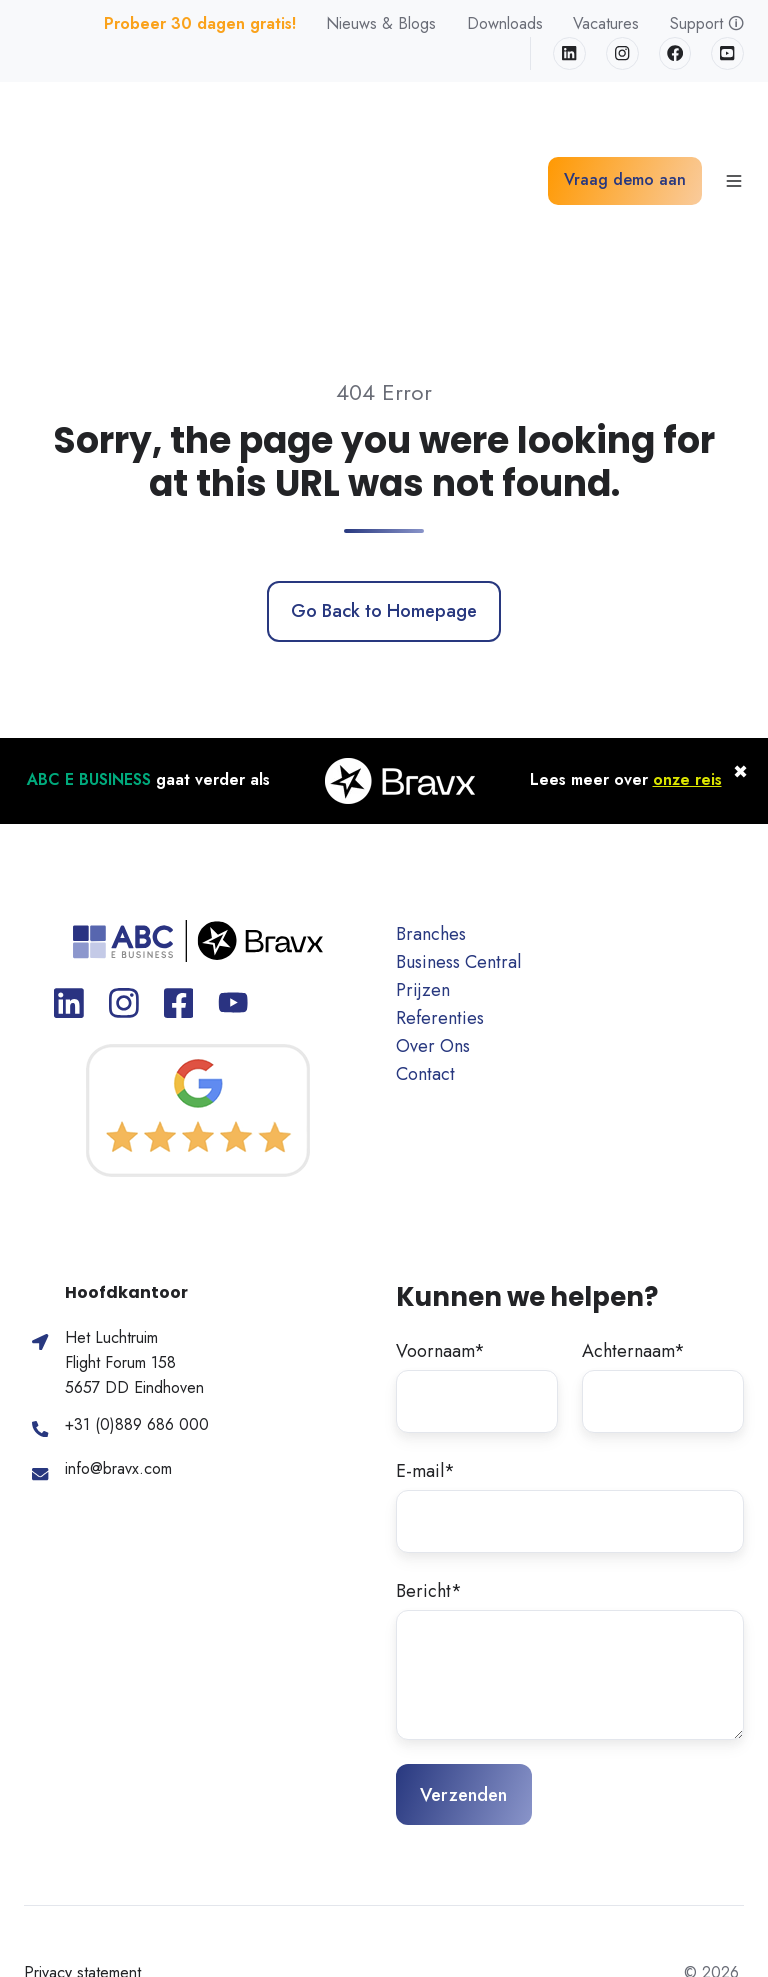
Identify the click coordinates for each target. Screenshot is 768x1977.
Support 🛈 (707, 23)
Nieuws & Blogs (381, 23)
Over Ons (433, 937)
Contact (425, 965)
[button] (734, 126)
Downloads (505, 23)
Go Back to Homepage (384, 502)
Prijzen (423, 880)
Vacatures (606, 23)
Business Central (458, 852)
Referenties (440, 909)
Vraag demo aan (625, 125)
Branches (431, 824)
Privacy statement (82, 1863)
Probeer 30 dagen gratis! (200, 23)
